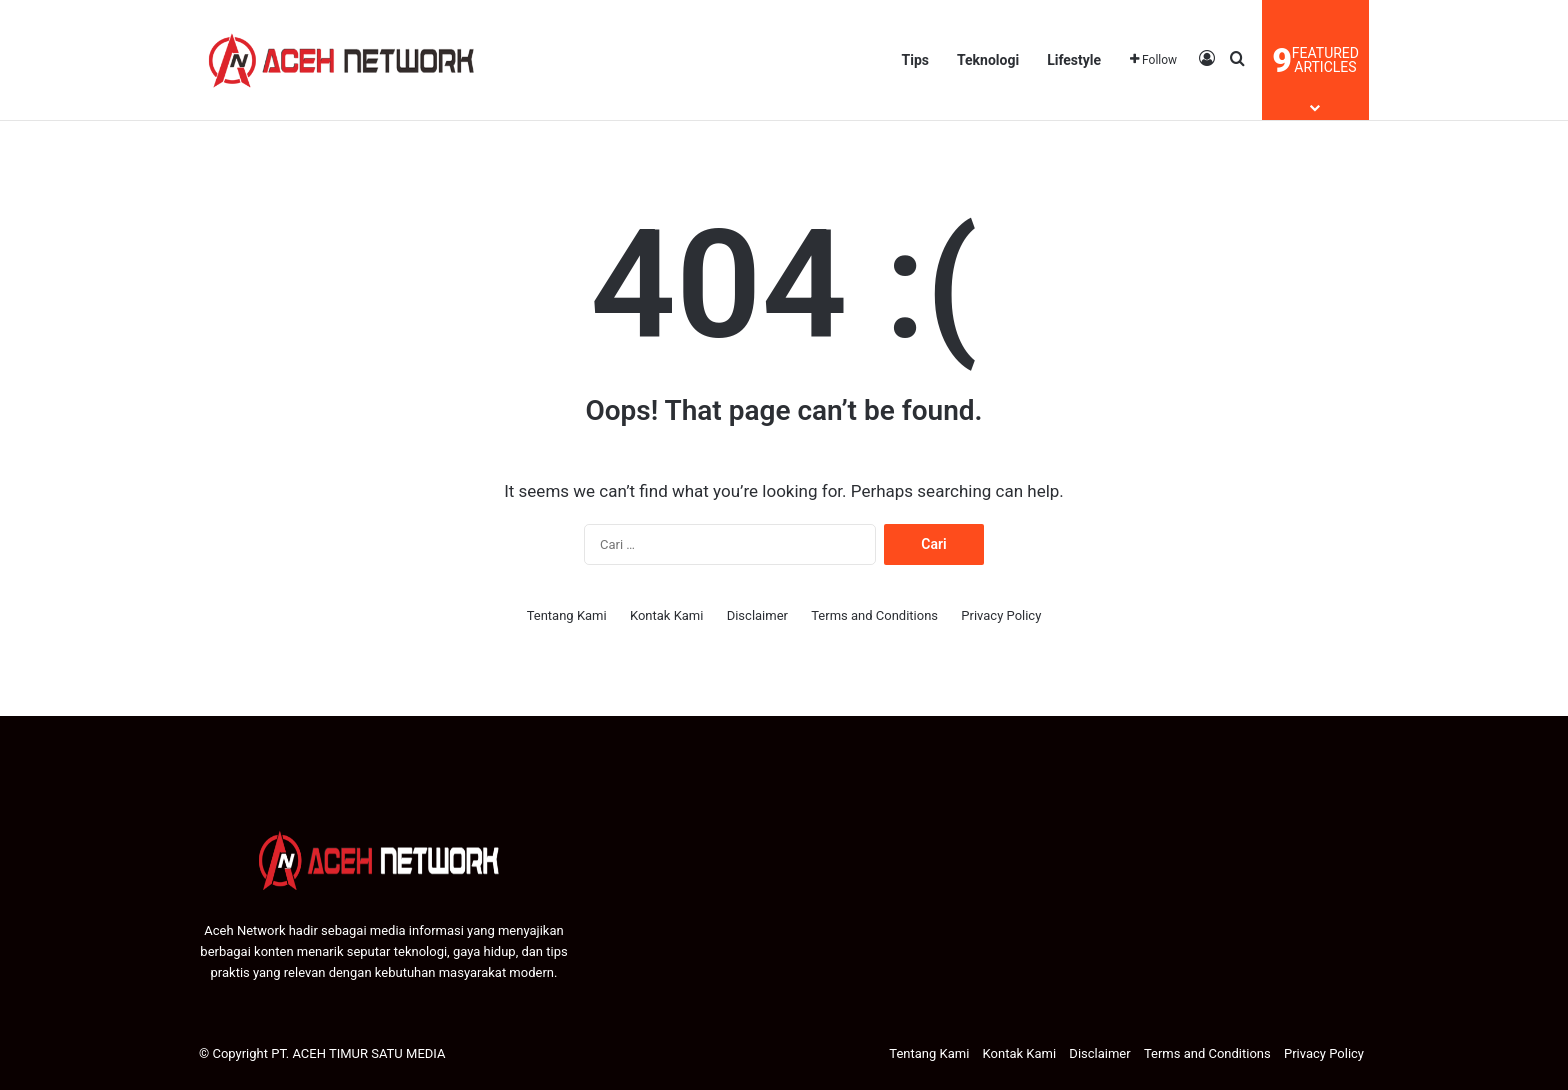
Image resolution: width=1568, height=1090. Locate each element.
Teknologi (988, 60)
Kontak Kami (667, 615)
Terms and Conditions (874, 615)
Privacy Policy (1001, 615)
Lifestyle (1074, 60)
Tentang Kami (567, 615)
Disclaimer (757, 615)
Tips (915, 60)
